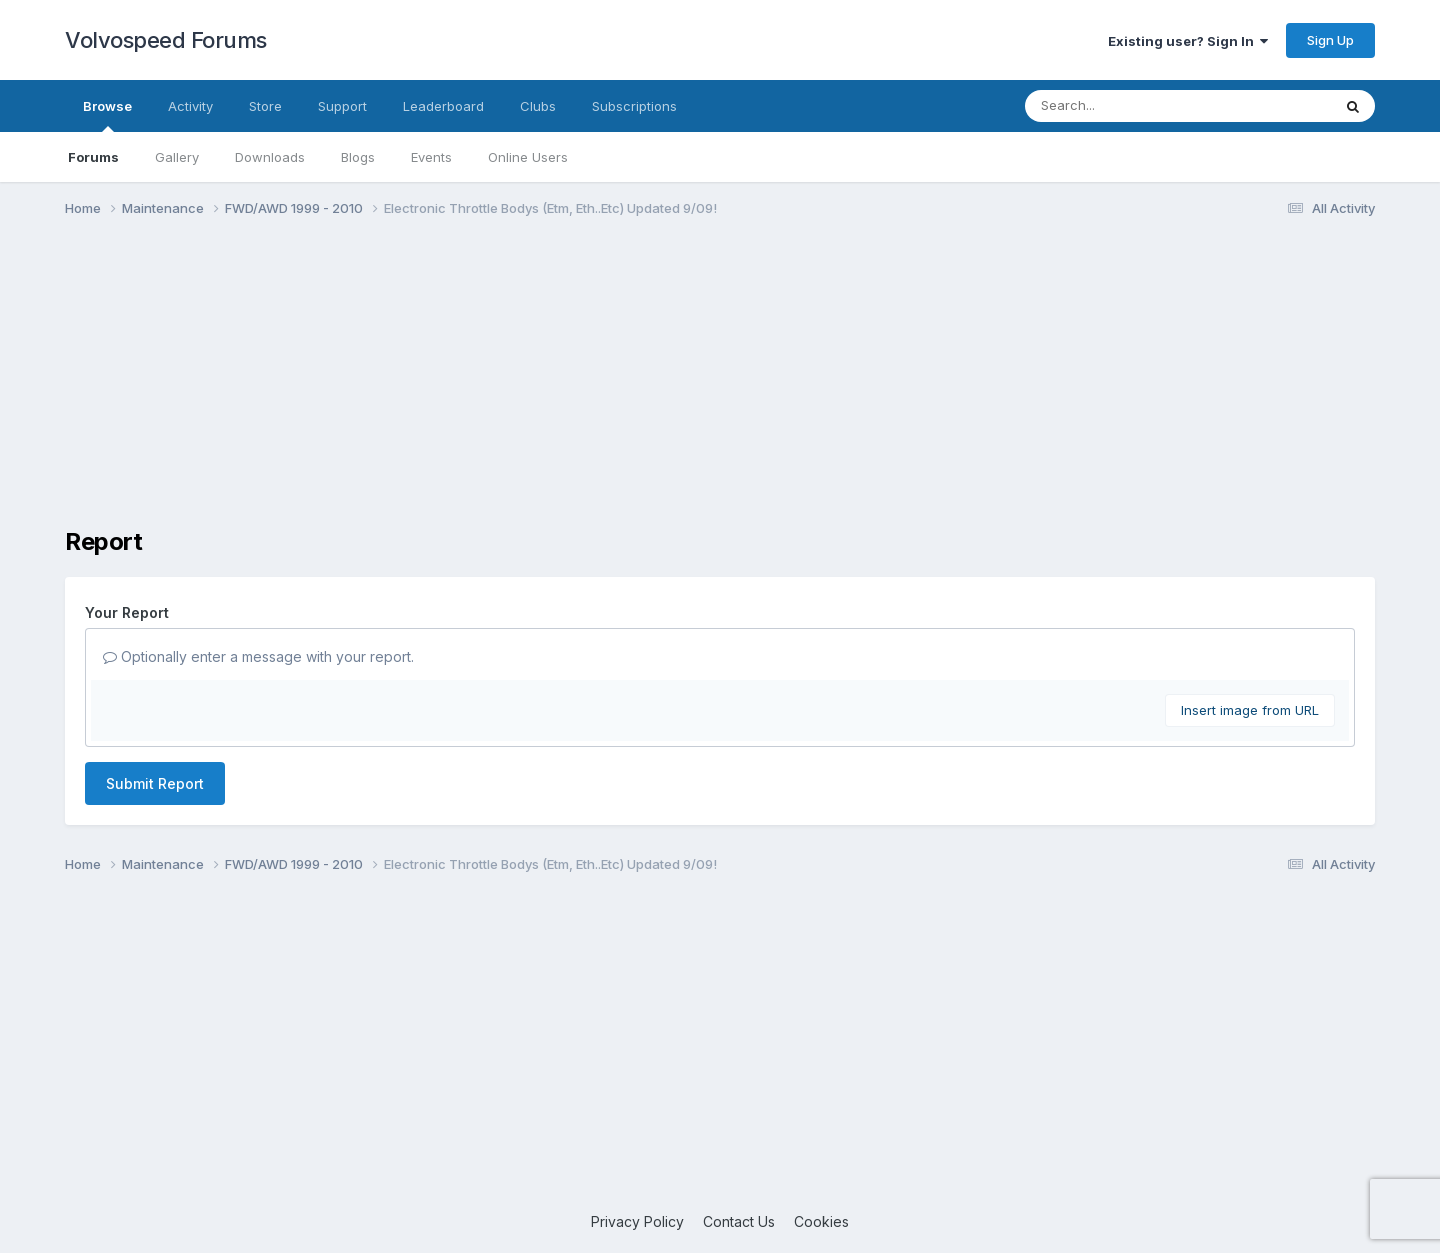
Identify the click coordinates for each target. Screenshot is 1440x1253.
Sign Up (1330, 40)
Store (265, 106)
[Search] (1123, 106)
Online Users (528, 157)
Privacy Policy (637, 1221)
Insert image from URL (1250, 710)
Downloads (270, 157)
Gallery (177, 157)
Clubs (538, 106)
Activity (190, 106)
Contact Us (739, 1221)
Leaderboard (443, 106)
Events (431, 157)
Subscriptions (634, 106)
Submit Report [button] (155, 783)
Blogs (358, 157)
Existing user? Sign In (1188, 41)
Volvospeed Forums (166, 40)
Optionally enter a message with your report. (258, 656)
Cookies (821, 1221)
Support (342, 106)
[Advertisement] (720, 388)
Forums (93, 157)
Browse (107, 115)
